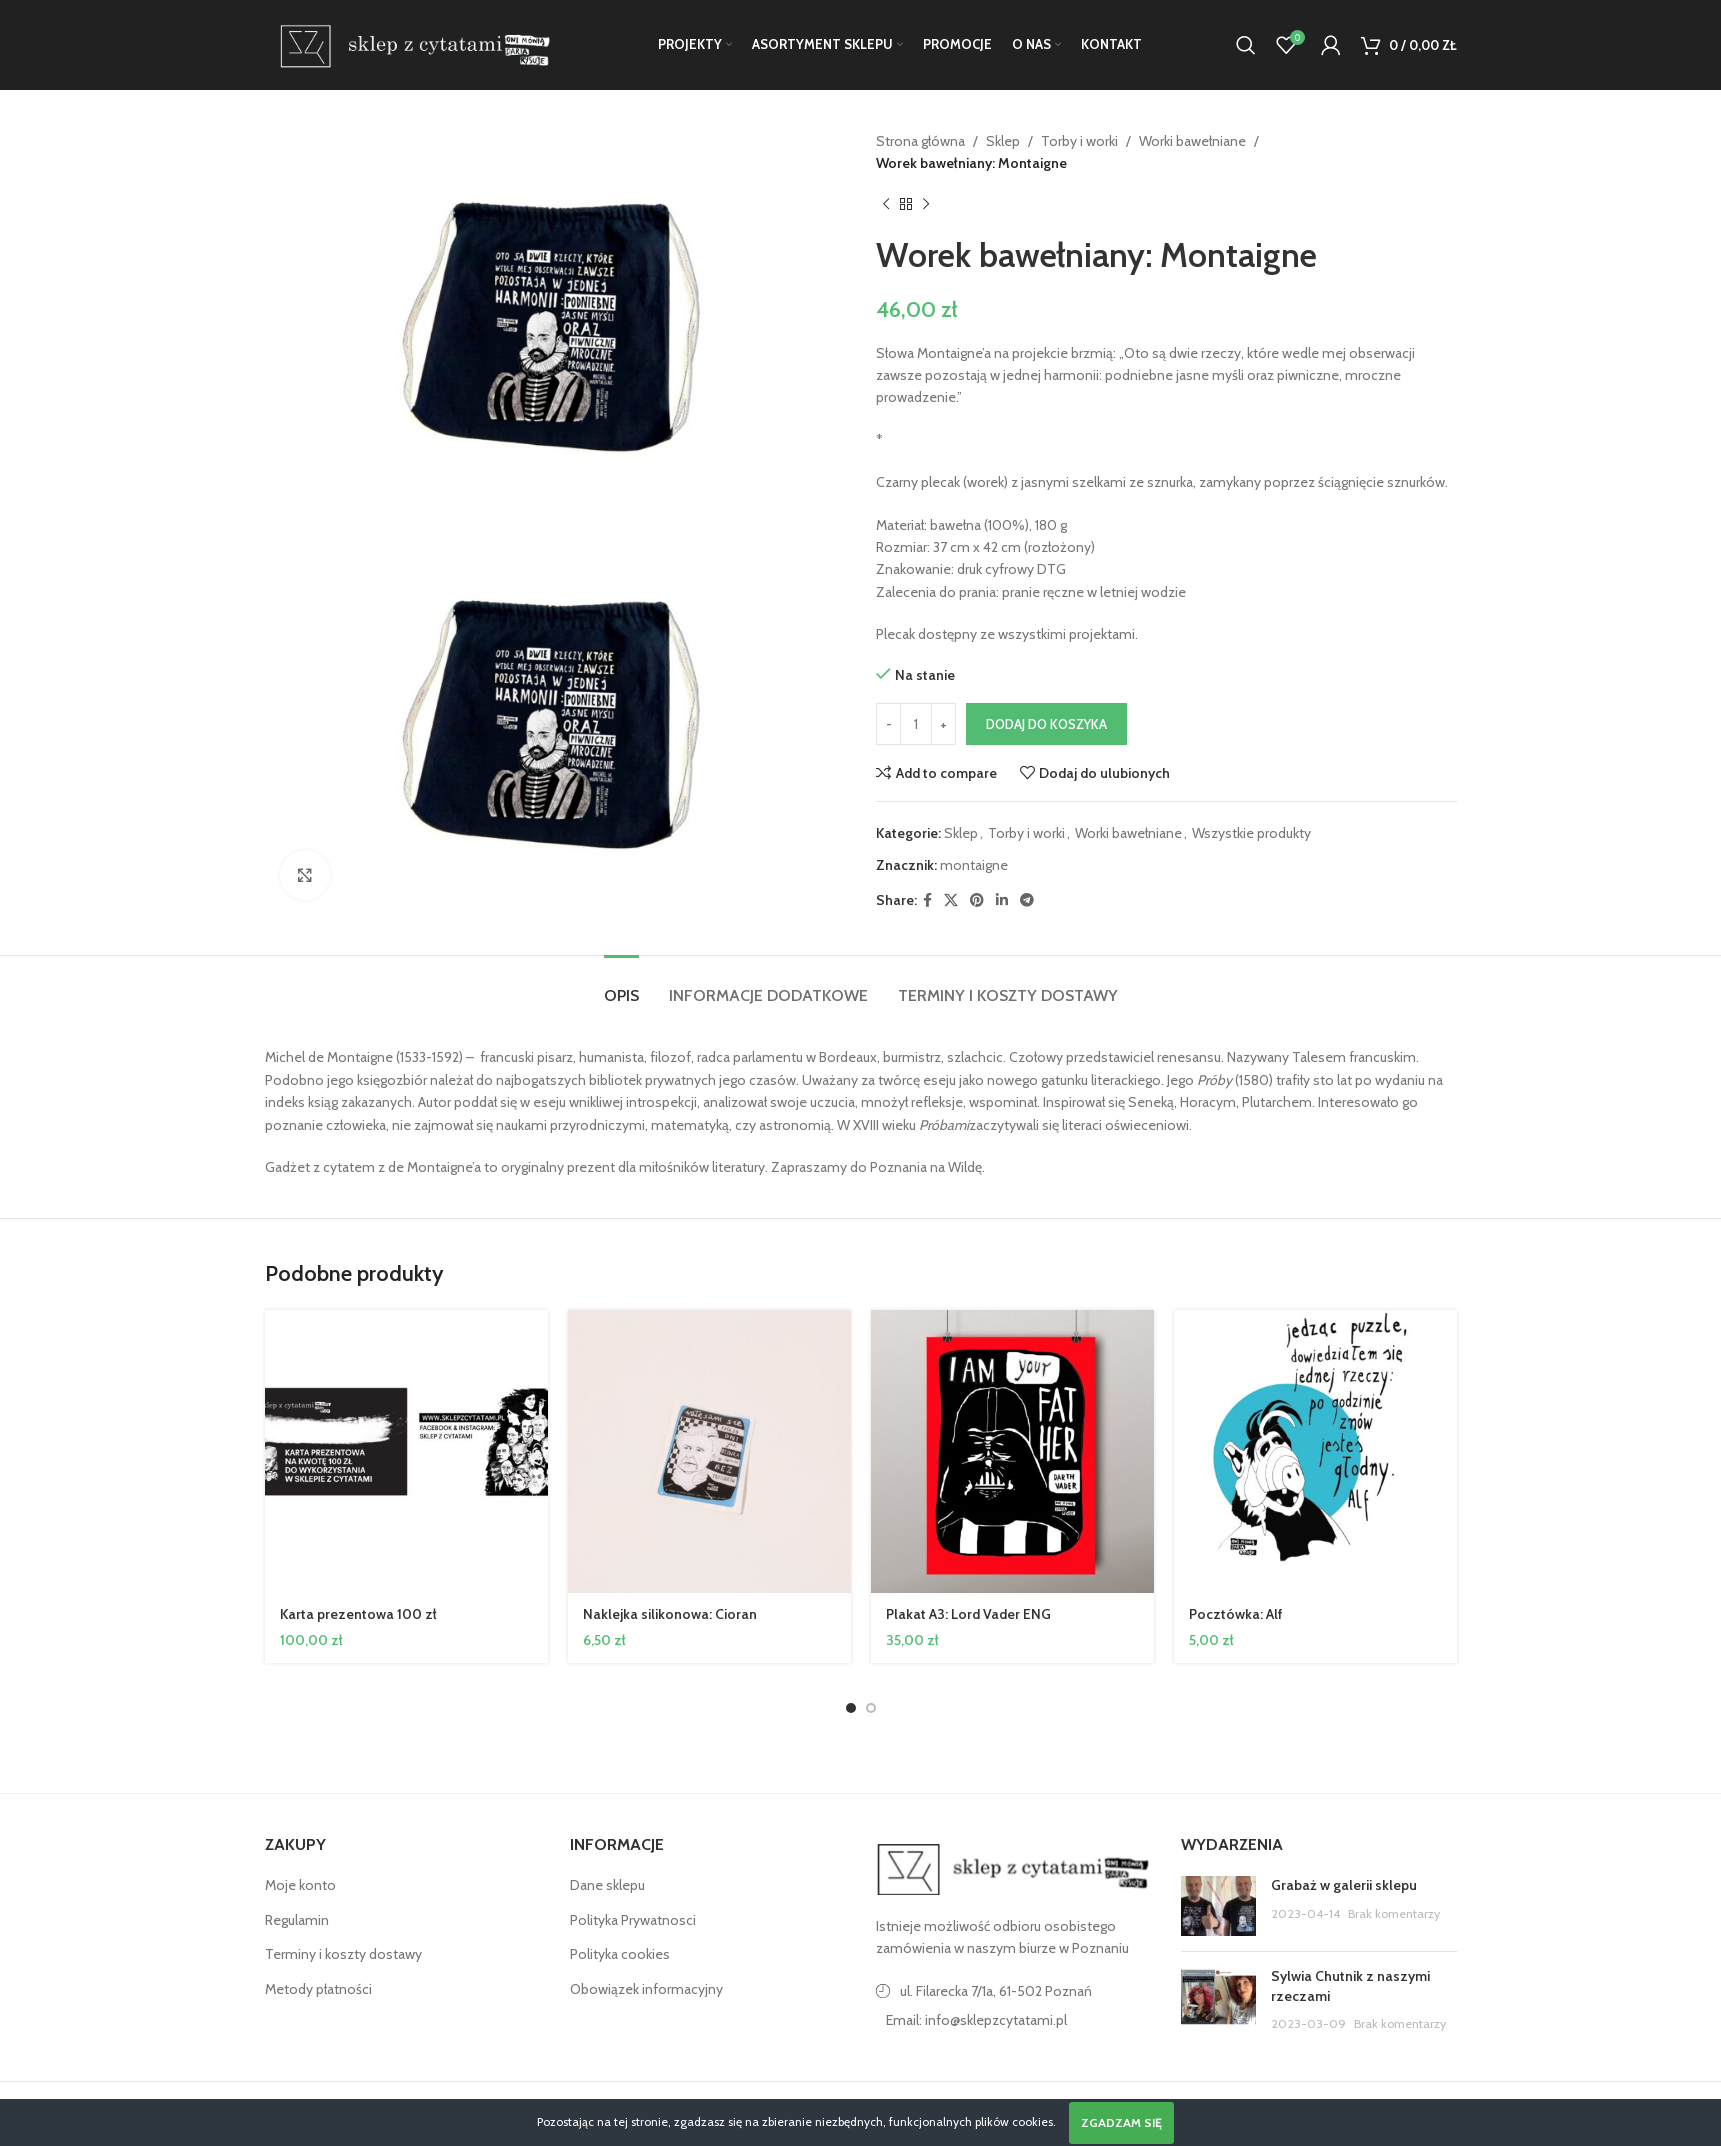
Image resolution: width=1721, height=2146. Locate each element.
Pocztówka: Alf (1236, 1614)
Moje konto (300, 1885)
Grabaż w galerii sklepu (1344, 1885)
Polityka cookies (620, 1954)
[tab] (621, 985)
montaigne (974, 865)
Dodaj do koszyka (1046, 724)
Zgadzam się (1121, 2122)
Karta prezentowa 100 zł (358, 1614)
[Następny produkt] (926, 205)
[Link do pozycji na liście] (1014, 2020)
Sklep (1003, 141)
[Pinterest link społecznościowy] (977, 900)
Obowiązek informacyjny (646, 1989)
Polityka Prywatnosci (633, 1920)
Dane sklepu (607, 1885)
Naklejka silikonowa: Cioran (670, 1614)
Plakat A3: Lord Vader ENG (968, 1614)
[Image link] (1014, 1868)
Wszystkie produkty (1251, 833)
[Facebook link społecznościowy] (927, 900)
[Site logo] (411, 43)
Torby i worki (1079, 141)
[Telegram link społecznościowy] (1027, 900)
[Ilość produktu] (916, 724)
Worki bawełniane (1192, 141)
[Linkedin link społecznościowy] (1002, 900)
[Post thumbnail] (1218, 1906)
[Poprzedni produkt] (886, 205)
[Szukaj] (1246, 45)
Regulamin (297, 1920)
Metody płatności (318, 1989)
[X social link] (951, 900)
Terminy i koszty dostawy (343, 1954)
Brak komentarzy (1394, 1913)
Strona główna (920, 141)
